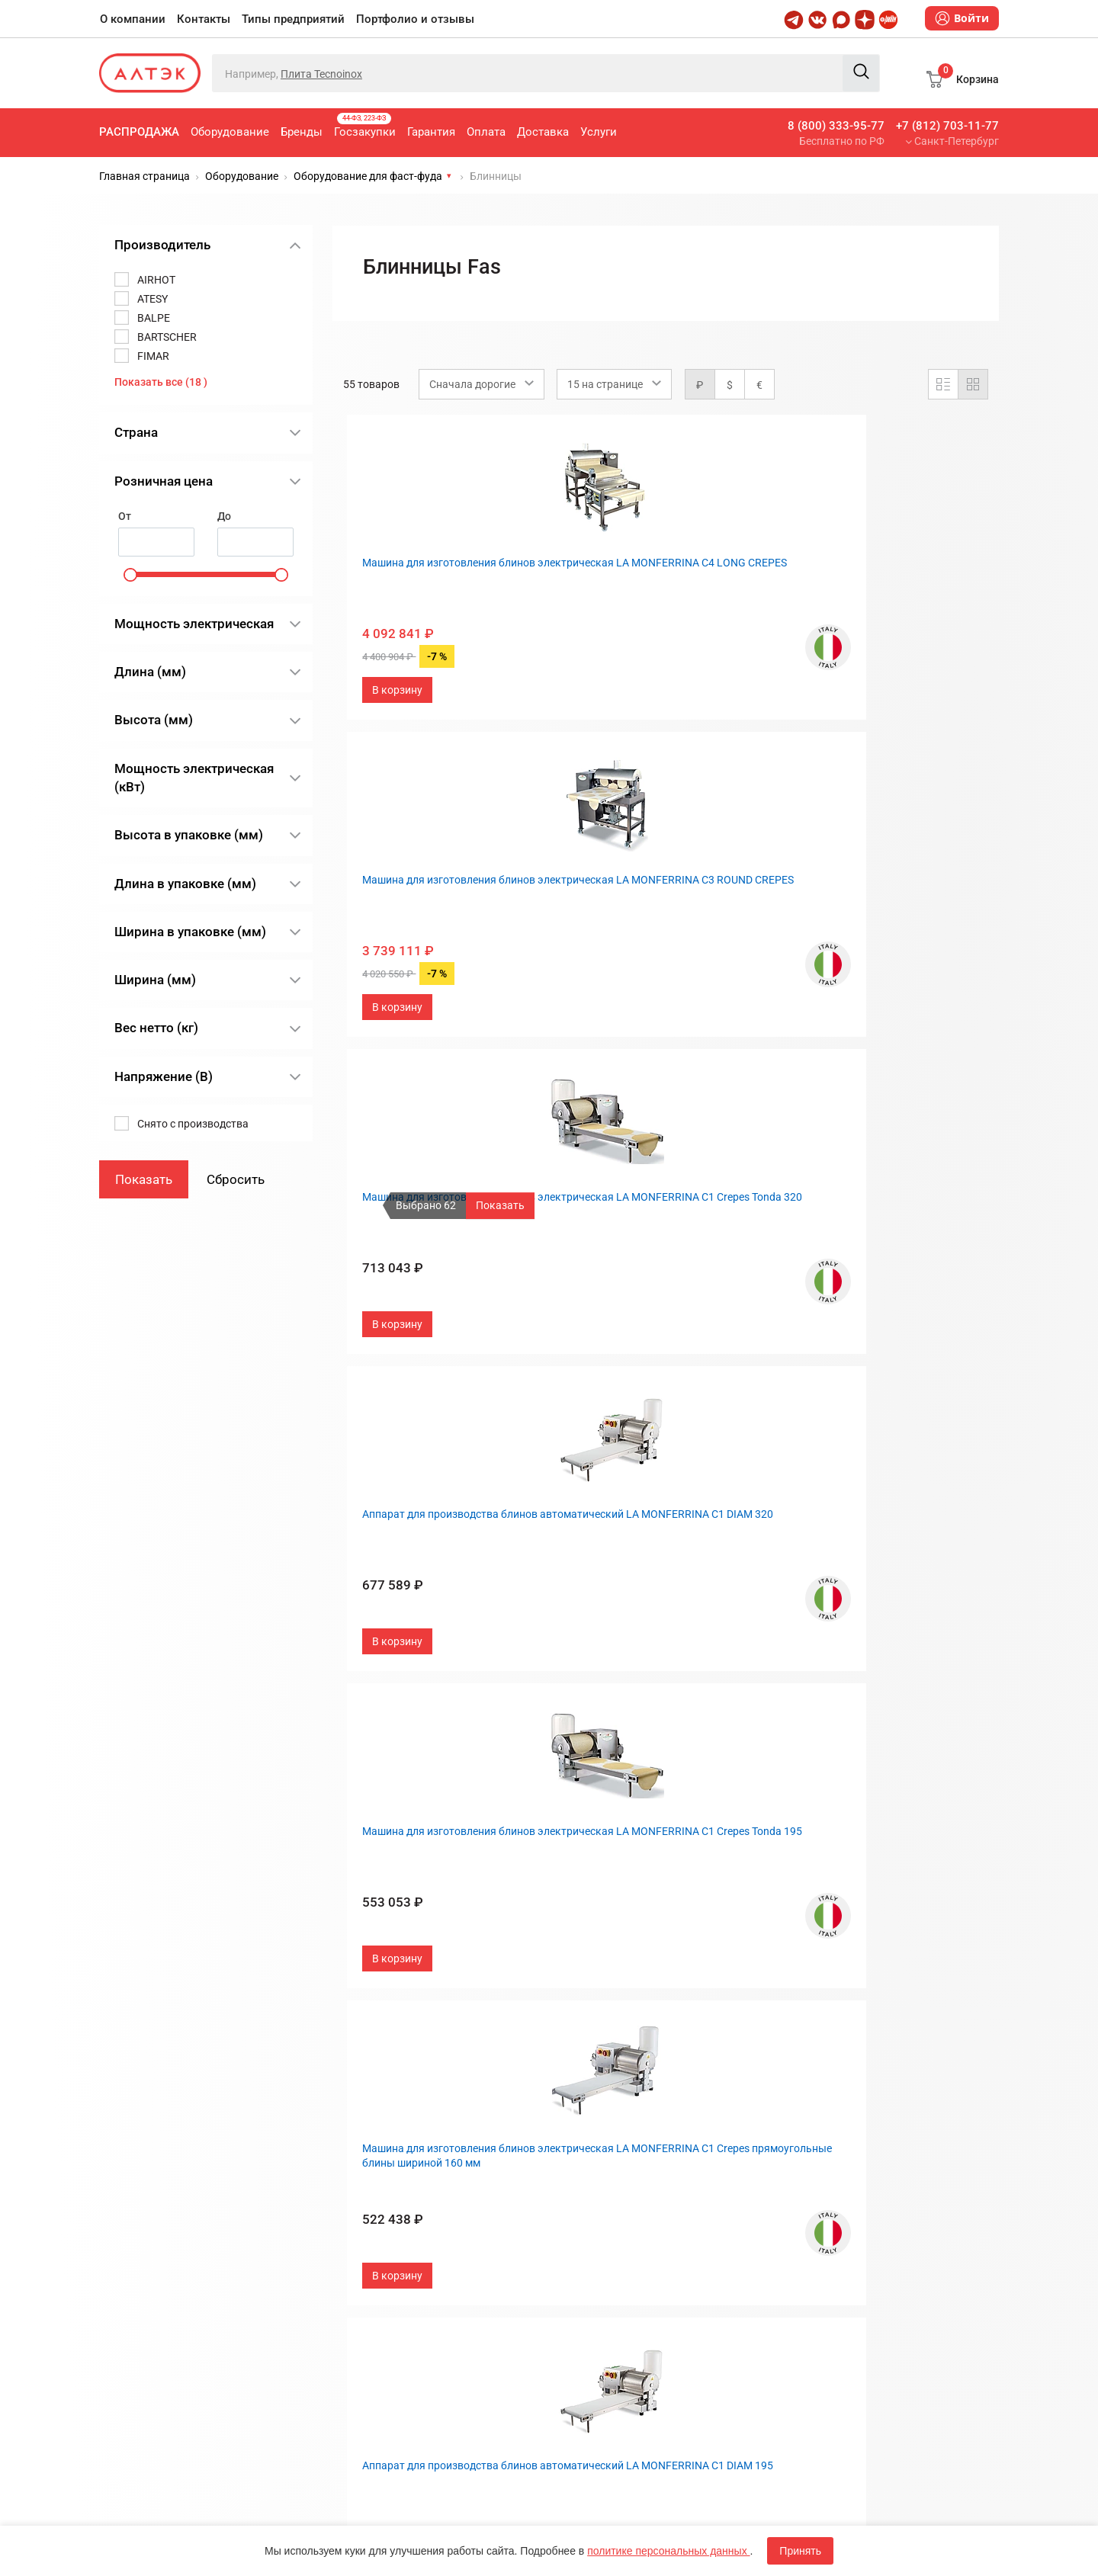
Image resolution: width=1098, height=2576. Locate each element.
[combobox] (481, 384)
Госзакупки (365, 126)
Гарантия (431, 132)
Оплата (486, 132)
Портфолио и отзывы (415, 19)
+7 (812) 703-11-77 (947, 126)
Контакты (203, 19)
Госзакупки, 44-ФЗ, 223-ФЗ (407, 2148)
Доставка (543, 132)
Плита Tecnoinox (321, 74)
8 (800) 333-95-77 (836, 126)
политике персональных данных (668, 2551)
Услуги (598, 132)
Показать (500, 1205)
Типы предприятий (293, 19)
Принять (800, 2551)
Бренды (302, 132)
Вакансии (584, 2249)
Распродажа (139, 132)
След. (739, 2013)
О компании (132, 19)
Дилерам (583, 2224)
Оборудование (230, 132)
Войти (962, 18)
